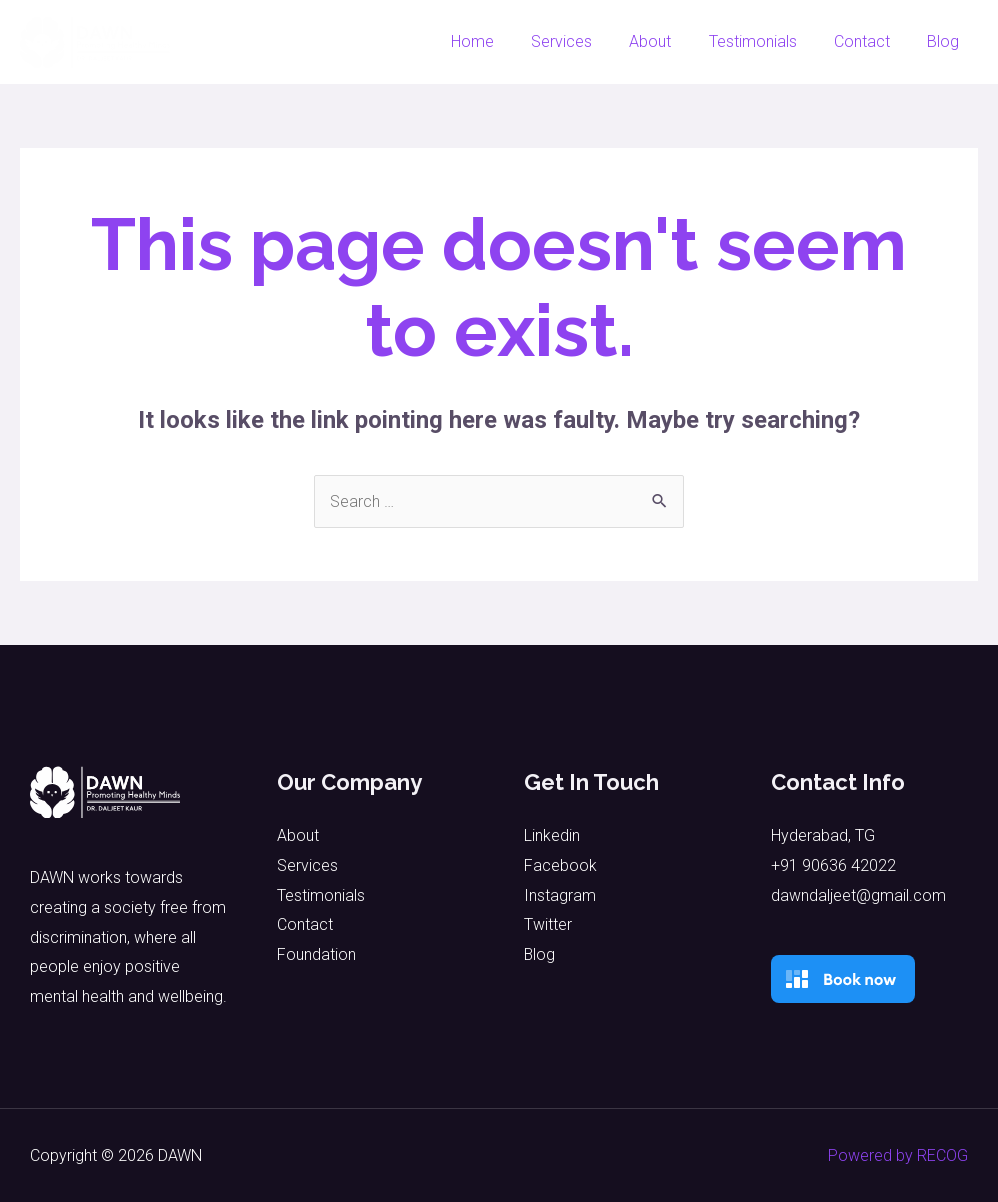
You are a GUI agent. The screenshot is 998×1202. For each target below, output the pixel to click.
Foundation (316, 954)
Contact (870, 41)
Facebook (560, 865)
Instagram (560, 895)
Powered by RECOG (898, 1155)
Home (501, 41)
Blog (946, 41)
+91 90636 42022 (833, 865)
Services (585, 41)
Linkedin (552, 835)
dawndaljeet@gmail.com (858, 895)
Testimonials (766, 41)
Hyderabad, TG (823, 835)
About (669, 41)
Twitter (548, 924)
